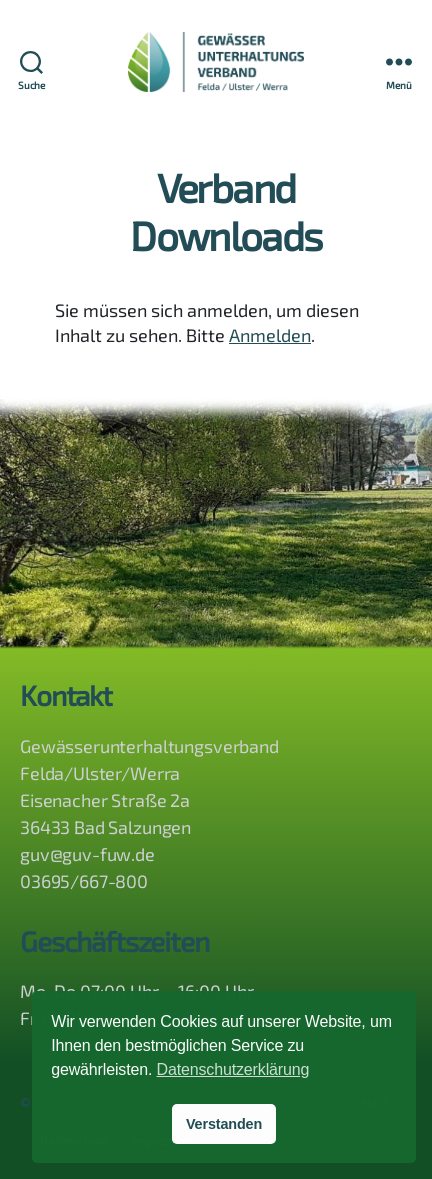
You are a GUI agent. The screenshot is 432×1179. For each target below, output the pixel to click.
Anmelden (270, 336)
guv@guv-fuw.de (87, 854)
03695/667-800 (84, 881)
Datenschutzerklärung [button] (233, 1069)
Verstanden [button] (224, 1124)
